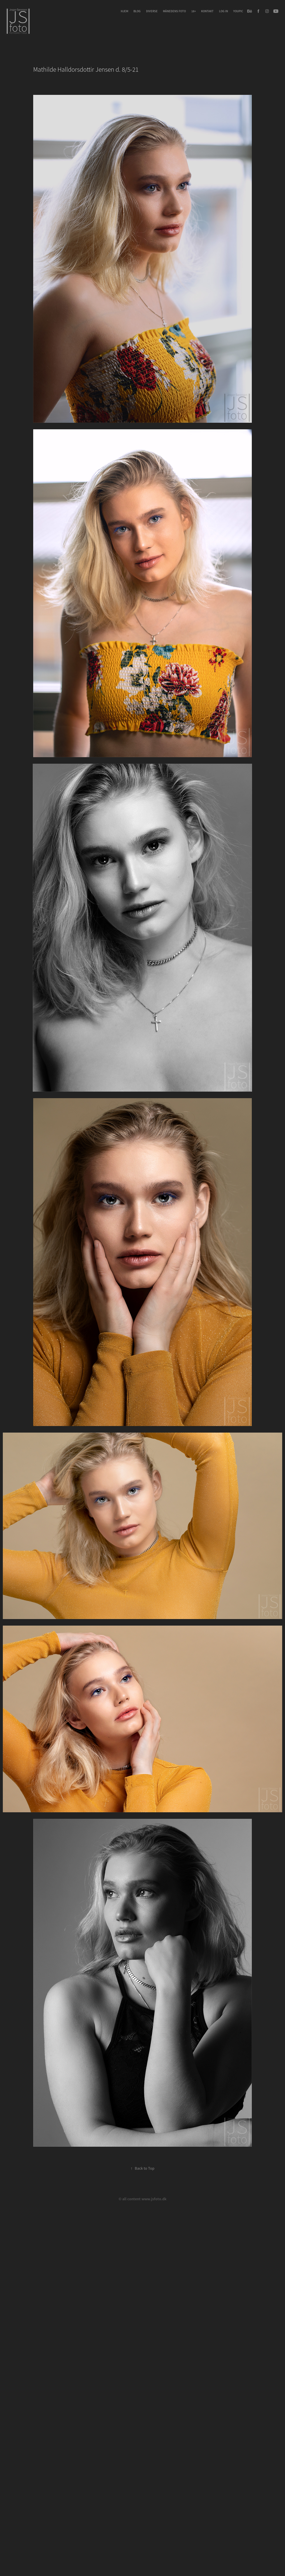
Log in (223, 11)
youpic (238, 11)
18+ (193, 11)
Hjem (124, 11)
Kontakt (207, 11)
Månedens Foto (174, 11)
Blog (137, 11)
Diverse (152, 11)
